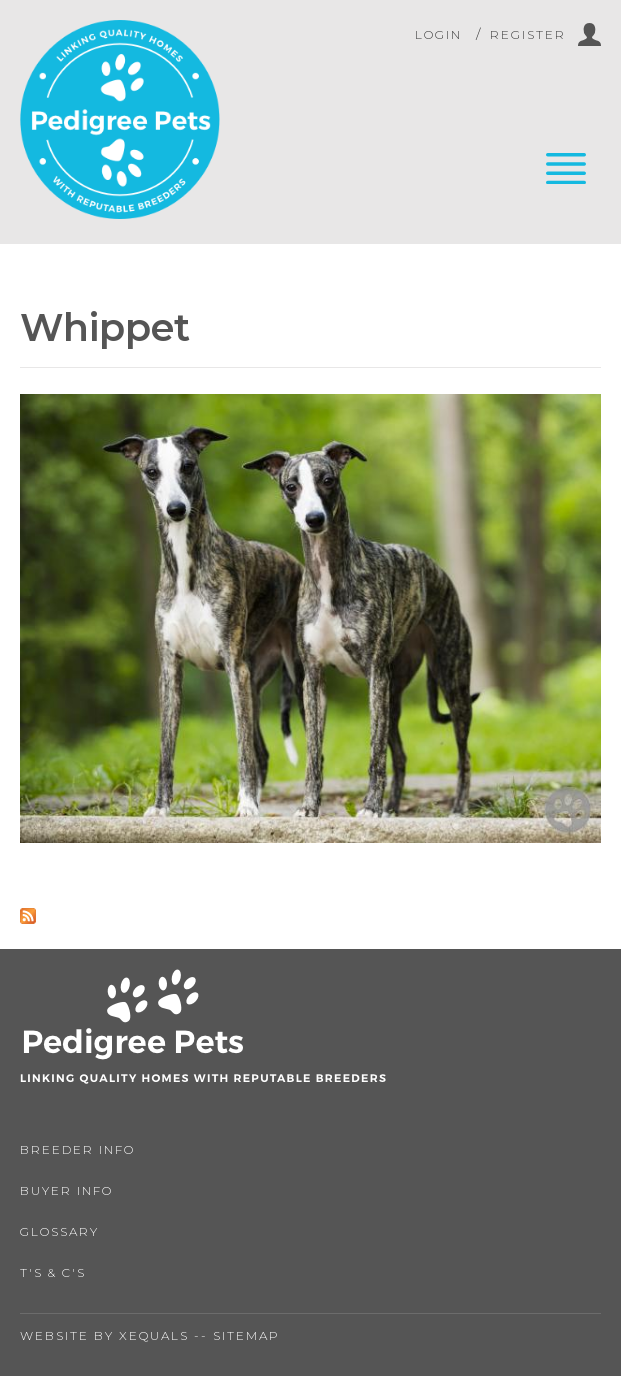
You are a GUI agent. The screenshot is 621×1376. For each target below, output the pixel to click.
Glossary (59, 1231)
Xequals (154, 1335)
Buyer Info (66, 1190)
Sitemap (246, 1335)
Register (528, 34)
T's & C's (53, 1272)
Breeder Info (77, 1149)
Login (438, 34)
